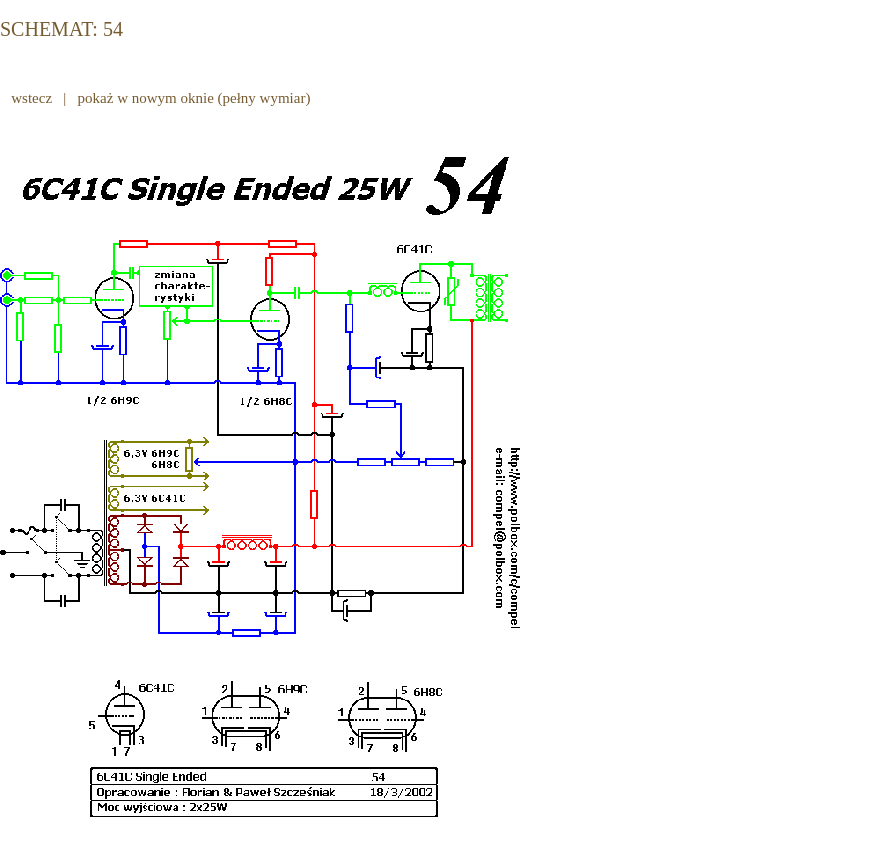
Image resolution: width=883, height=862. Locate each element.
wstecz (32, 98)
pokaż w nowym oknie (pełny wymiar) (194, 98)
